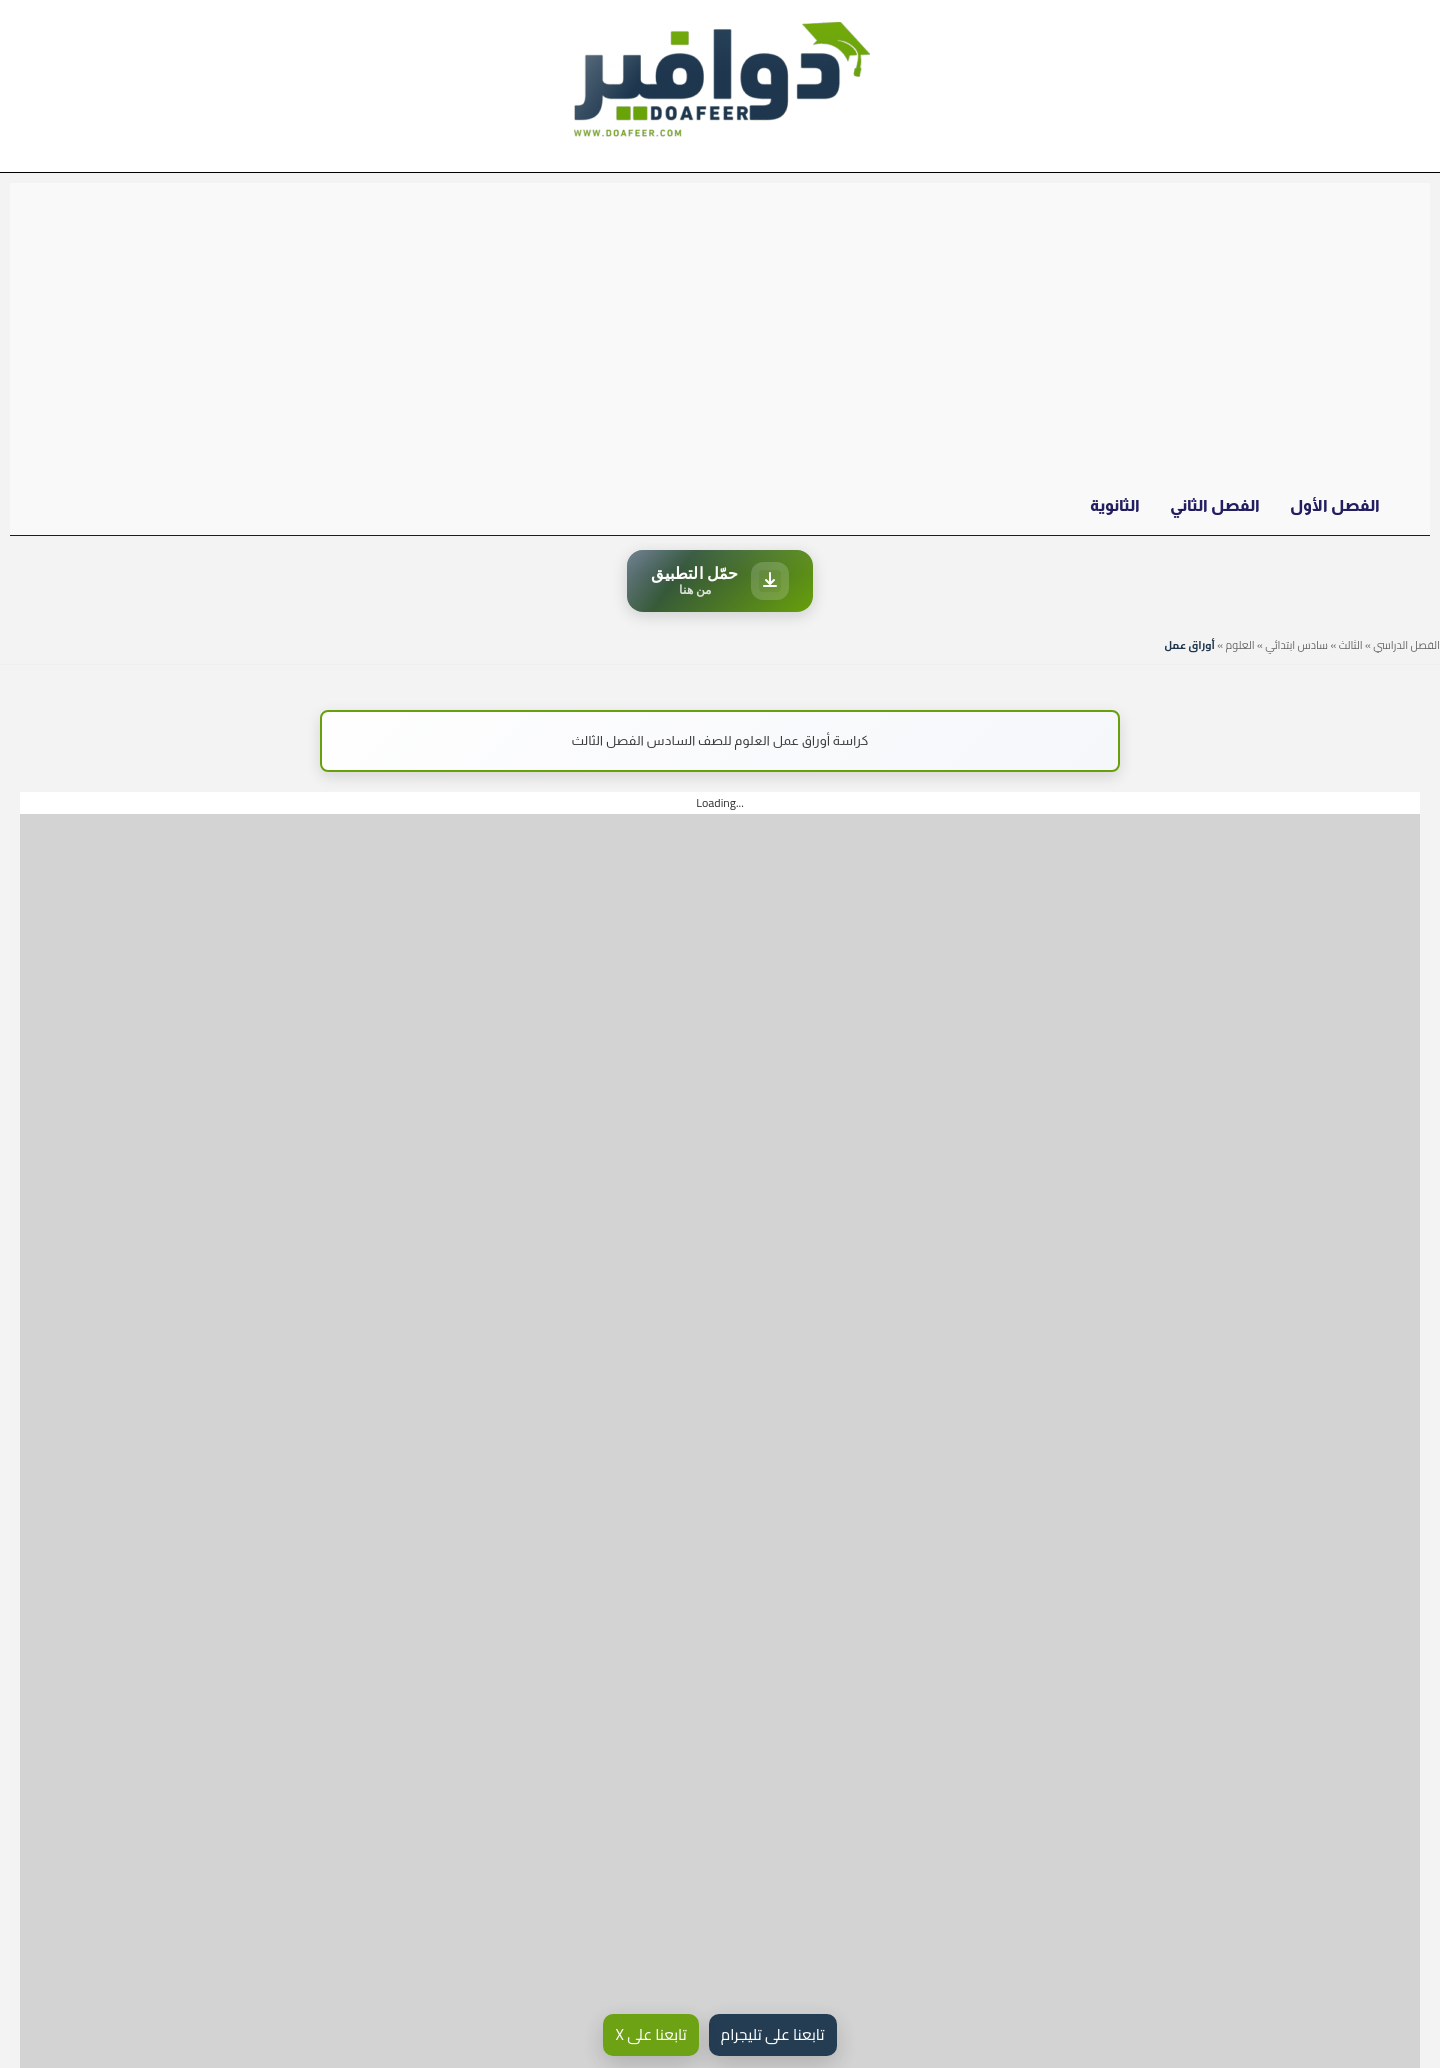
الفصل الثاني (1215, 505)
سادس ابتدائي (1296, 645)
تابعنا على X (650, 2034)
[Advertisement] (720, 333)
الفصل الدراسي (1406, 645)
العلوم (1239, 645)
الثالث (1351, 645)
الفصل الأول (1335, 505)
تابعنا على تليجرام (773, 2034)
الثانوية (1115, 505)
